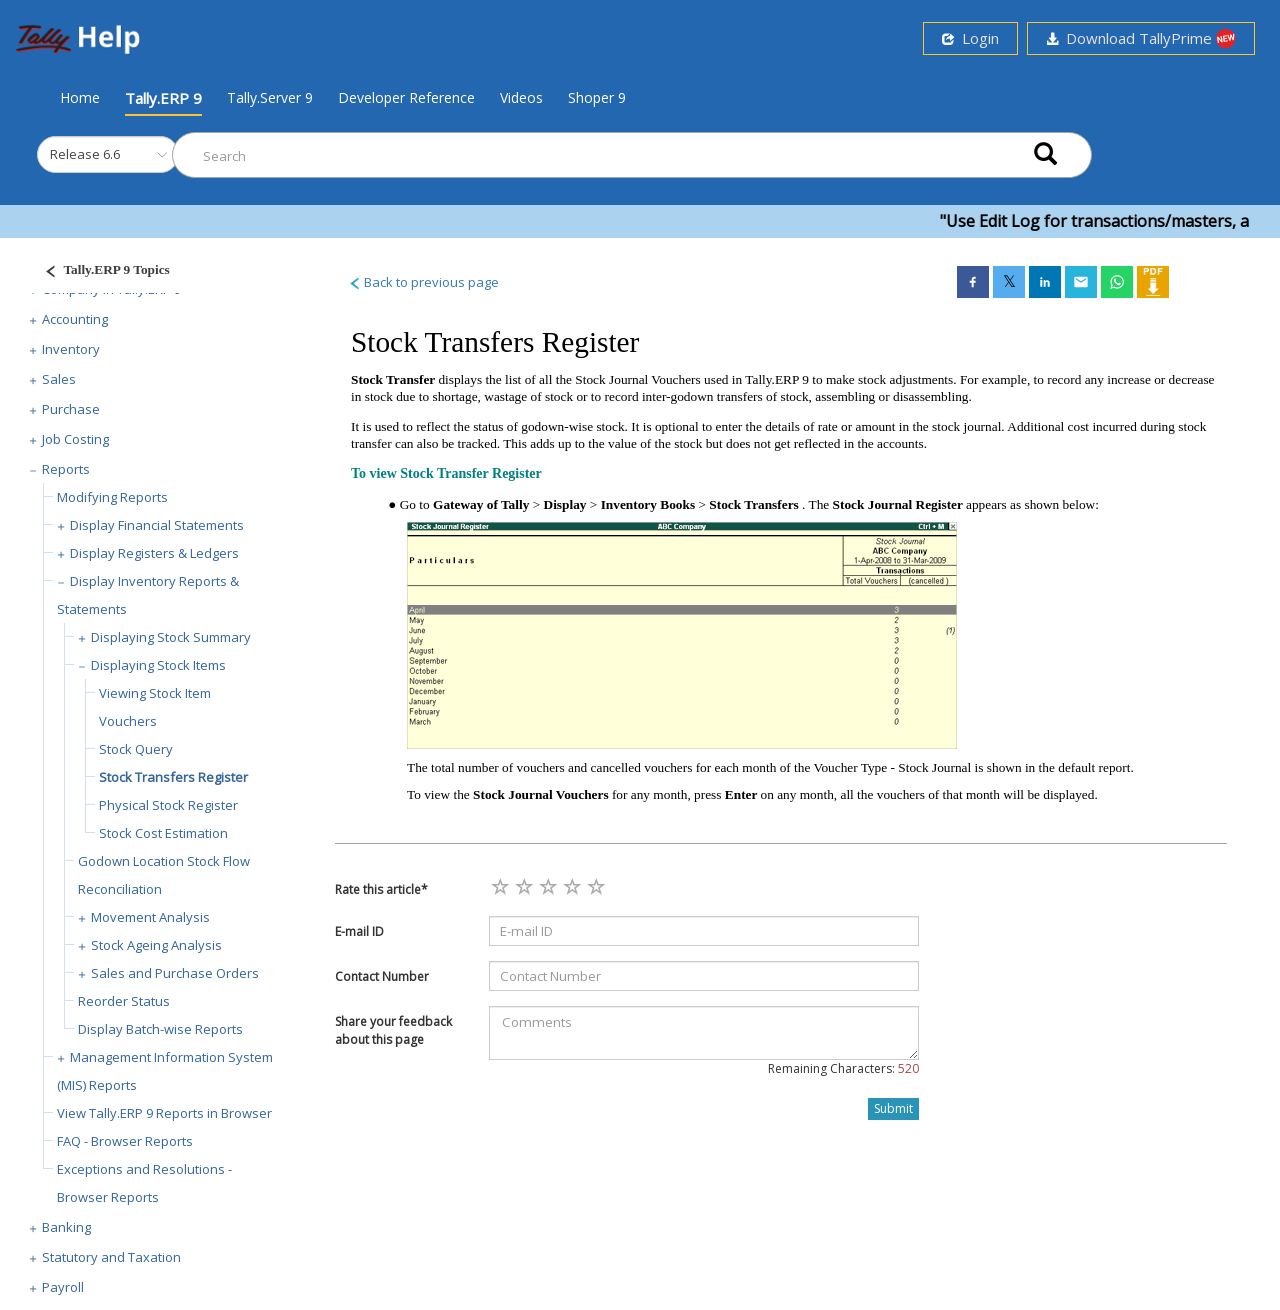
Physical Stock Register (168, 805)
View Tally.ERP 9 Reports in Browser (164, 1113)
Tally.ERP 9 (163, 98)
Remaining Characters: (843, 1068)
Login (970, 38)
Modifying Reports (112, 497)
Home (80, 97)
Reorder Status (124, 1001)
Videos (521, 97)
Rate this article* (381, 889)
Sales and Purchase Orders (175, 973)
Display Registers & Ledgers (154, 553)
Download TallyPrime (1141, 38)
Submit (893, 1108)
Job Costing (75, 439)
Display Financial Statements (157, 525)
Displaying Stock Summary (171, 637)
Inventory (71, 349)
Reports (66, 469)
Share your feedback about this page (393, 1030)
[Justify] (101, 272)
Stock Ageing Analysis (156, 945)
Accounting (75, 319)
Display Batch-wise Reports (160, 1029)
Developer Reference (406, 97)
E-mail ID (359, 931)
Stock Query (136, 749)
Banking (66, 1227)
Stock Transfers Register (173, 777)
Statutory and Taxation (111, 1257)
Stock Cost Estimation (163, 833)
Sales (59, 379)
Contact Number (382, 976)
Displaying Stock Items (158, 665)
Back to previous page (423, 282)
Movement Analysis (150, 917)
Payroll (63, 1287)
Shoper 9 (597, 97)
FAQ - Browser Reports (125, 1141)
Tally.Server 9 (270, 97)
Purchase (71, 409)
